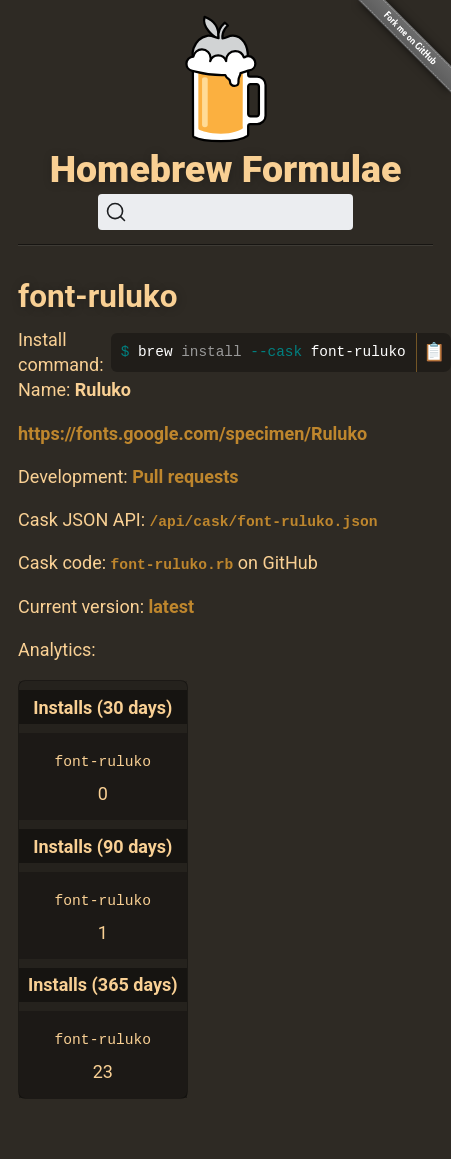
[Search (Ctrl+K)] (225, 212)
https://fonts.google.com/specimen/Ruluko (192, 433)
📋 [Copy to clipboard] (434, 352)
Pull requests (185, 476)
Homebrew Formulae (226, 169)
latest (171, 605)
